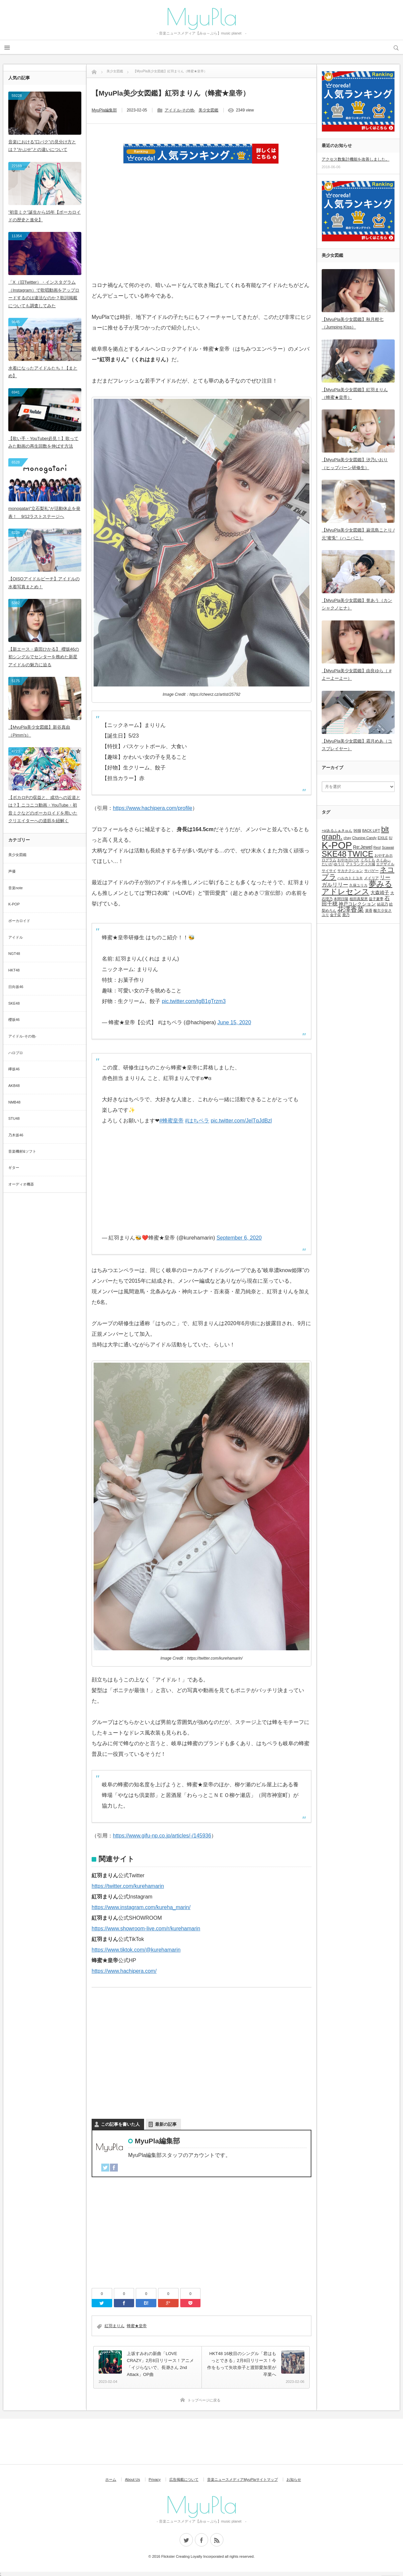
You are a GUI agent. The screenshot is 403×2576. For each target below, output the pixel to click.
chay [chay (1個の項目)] (347, 838)
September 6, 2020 (239, 1238)
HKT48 (14, 970)
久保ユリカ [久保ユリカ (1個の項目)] (358, 885)
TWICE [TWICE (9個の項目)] (360, 853)
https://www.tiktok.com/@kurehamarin (136, 1950)
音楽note (15, 888)
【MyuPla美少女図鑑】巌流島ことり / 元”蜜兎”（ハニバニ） (358, 534)
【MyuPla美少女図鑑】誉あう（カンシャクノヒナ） (357, 604)
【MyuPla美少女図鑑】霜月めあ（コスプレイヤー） (357, 745)
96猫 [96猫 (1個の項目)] (357, 830)
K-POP (14, 904)
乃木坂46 (15, 1135)
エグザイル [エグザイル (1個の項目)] (385, 864)
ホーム (110, 2479)
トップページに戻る (204, 2400)
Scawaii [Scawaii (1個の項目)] (388, 847)
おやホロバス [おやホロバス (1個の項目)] (348, 860)
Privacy (155, 2479)
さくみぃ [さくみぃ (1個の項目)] (383, 860)
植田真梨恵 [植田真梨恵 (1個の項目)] (359, 899)
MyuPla (201, 16)
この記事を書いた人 (120, 2124)
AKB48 (14, 1086)
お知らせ (293, 2479)
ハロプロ (15, 1053)
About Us (132, 2479)
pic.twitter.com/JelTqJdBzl (241, 1120)
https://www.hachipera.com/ (124, 1971)
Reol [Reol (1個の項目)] (377, 847)
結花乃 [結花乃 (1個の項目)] (382, 904)
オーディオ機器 (21, 1184)
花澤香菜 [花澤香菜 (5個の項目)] (350, 909)
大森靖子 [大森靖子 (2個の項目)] (379, 892)
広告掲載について (184, 2479)
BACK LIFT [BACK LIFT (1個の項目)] (371, 830)
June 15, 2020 (234, 1022)
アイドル (15, 937)
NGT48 (14, 954)
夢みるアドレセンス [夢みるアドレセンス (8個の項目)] (357, 888)
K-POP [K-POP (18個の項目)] (337, 845)
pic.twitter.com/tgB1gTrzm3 (193, 1001)
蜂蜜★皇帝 (137, 2326)
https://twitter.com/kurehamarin (128, 1886)
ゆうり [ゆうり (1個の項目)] (339, 864)
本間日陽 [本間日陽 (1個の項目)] (341, 899)
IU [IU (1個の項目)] (390, 838)
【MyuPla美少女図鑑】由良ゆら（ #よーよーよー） (356, 674)
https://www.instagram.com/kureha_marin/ (141, 1907)
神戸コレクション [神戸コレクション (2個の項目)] (357, 903)
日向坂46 (15, 987)
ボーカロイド (19, 921)
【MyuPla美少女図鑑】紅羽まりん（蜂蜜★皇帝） (355, 393)
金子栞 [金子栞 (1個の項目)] (335, 915)
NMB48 (14, 1102)
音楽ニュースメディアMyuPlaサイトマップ (242, 2479)
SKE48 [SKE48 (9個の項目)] (334, 853)
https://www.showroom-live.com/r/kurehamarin (146, 1928)
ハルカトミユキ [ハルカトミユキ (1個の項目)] (350, 878)
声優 (12, 871)
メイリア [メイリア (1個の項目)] (371, 878)
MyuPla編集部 (104, 110)
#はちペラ (197, 1120)
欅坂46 (14, 1069)
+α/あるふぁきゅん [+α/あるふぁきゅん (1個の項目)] (337, 830)
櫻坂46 (14, 1020)
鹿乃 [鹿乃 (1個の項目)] (346, 915)
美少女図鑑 (208, 110)
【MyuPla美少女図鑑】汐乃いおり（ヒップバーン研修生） (355, 463)
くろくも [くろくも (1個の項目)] (368, 860)
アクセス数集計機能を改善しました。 (355, 159)
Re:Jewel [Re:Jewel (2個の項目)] (362, 847)
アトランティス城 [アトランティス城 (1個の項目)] (360, 864)
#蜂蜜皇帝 (171, 1120)
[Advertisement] (201, 230)
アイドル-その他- (180, 110)
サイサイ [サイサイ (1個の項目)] (329, 871)
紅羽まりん (114, 2326)
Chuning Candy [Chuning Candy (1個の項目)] (364, 838)
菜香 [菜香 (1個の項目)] (368, 910)
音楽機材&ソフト (22, 1151)
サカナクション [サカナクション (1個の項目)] (350, 871)
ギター (13, 1168)
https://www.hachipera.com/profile (152, 808)
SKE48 (14, 1003)
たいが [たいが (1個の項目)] (327, 864)
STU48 (14, 1118)
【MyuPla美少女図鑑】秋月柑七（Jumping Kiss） (352, 323)
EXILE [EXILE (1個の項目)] (383, 838)
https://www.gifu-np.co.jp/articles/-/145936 (162, 1835)
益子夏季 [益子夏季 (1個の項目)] (376, 899)
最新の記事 (166, 2124)
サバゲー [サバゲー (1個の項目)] (371, 871)
